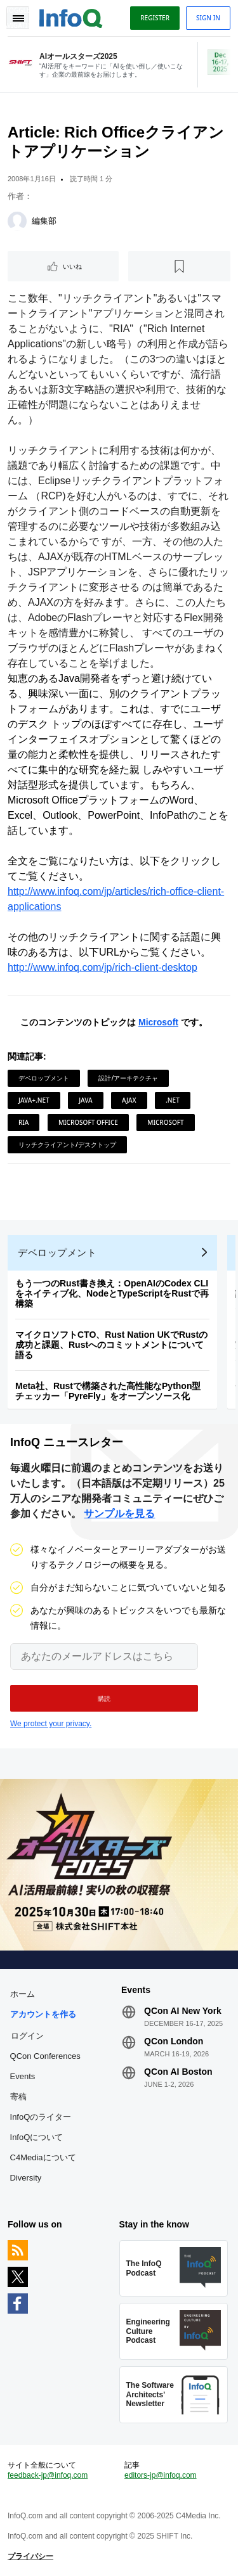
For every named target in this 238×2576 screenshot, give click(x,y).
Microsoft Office (88, 1122)
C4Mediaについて (43, 2157)
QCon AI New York (182, 2011)
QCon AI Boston (178, 2072)
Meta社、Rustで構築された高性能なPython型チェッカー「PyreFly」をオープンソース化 (108, 1391)
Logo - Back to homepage (71, 16)
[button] (104, 1698)
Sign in (208, 17)
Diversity (26, 2177)
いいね (72, 266)
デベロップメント (43, 1077)
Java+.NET (34, 1100)
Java (85, 1100)
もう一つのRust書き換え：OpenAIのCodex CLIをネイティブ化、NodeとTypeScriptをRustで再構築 (112, 1293)
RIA (23, 1122)
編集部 (44, 221)
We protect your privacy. (50, 1723)
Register (154, 17)
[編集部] (17, 221)
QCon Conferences (45, 2056)
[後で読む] (179, 266)
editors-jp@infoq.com (160, 2475)
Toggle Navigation (17, 17)
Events (23, 2076)
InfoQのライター (41, 2117)
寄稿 (18, 2096)
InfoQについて (36, 2137)
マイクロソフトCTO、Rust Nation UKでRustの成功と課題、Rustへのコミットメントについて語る (111, 1345)
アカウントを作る (43, 2014)
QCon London (173, 2041)
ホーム (22, 1994)
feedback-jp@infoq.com (48, 2475)
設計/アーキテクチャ (128, 1077)
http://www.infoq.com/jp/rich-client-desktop (102, 967)
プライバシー (30, 2556)
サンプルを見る (119, 1513)
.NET (173, 1100)
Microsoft (158, 1022)
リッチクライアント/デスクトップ (67, 1144)
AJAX (129, 1100)
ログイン (27, 2035)
